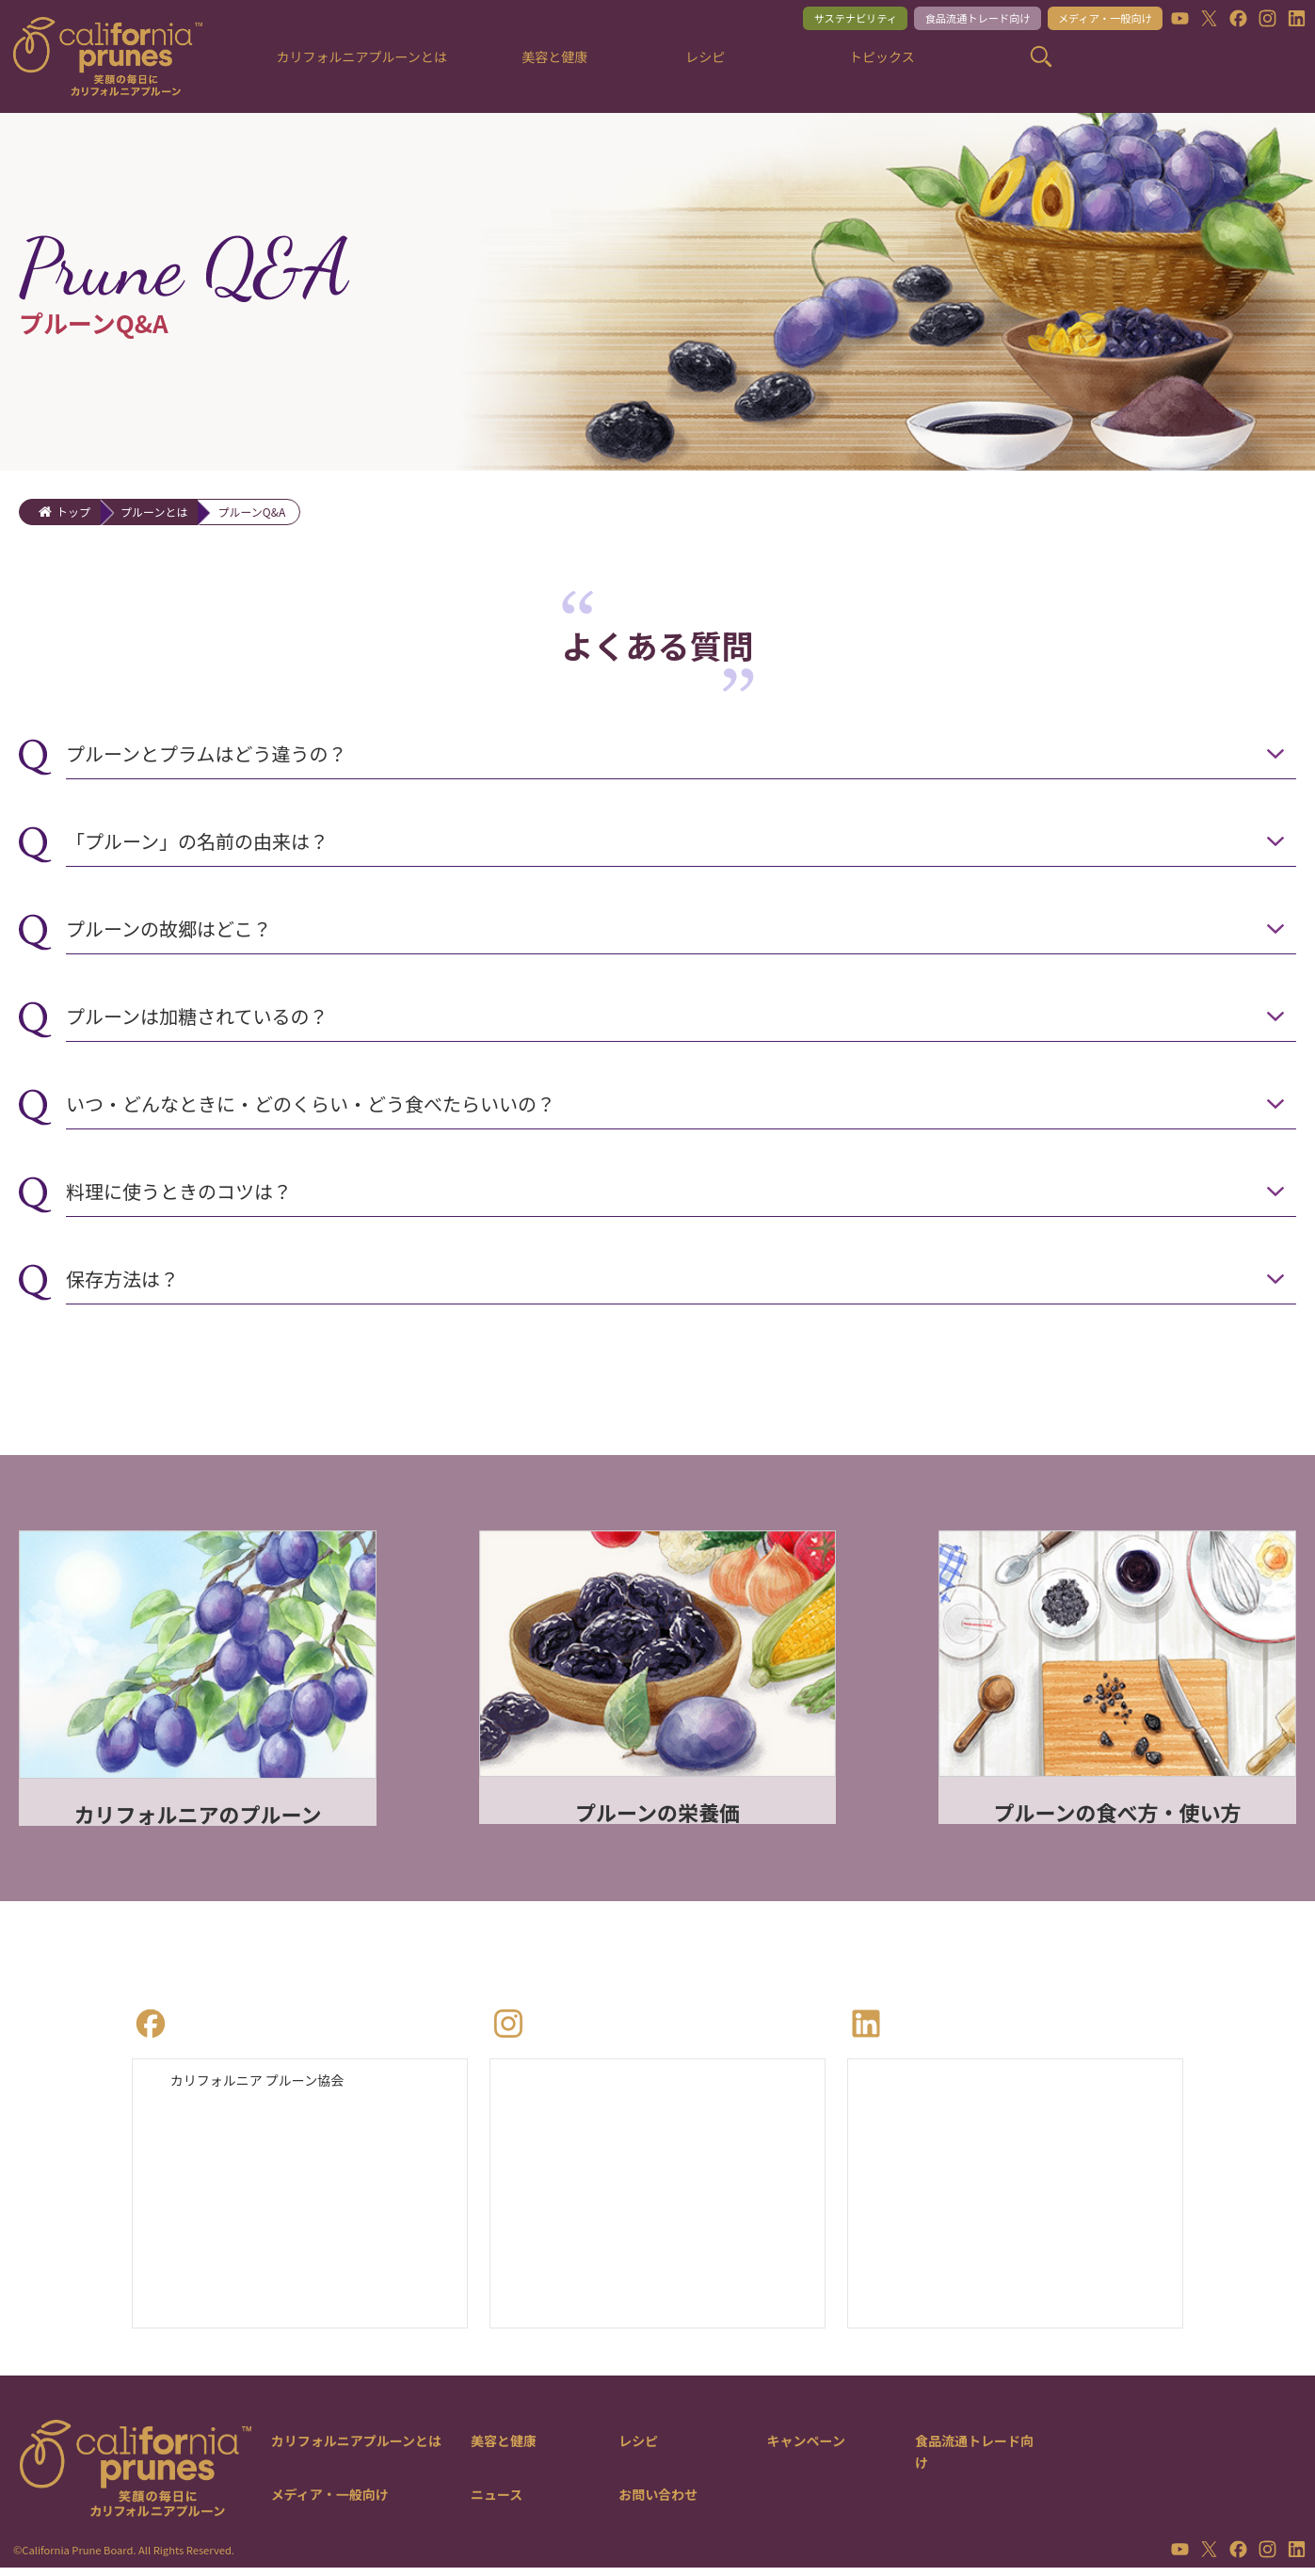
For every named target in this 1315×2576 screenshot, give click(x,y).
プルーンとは (153, 512)
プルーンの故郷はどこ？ (168, 928)
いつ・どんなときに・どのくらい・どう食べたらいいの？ (310, 1103)
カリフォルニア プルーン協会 (269, 2083)
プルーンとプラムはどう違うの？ (206, 753)
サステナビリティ (805, 20)
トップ (73, 512)
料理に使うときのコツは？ (179, 1191)
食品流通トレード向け (945, 20)
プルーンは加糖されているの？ (197, 1016)
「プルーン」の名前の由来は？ (197, 841)
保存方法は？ (122, 1278)
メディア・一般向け (1091, 20)
